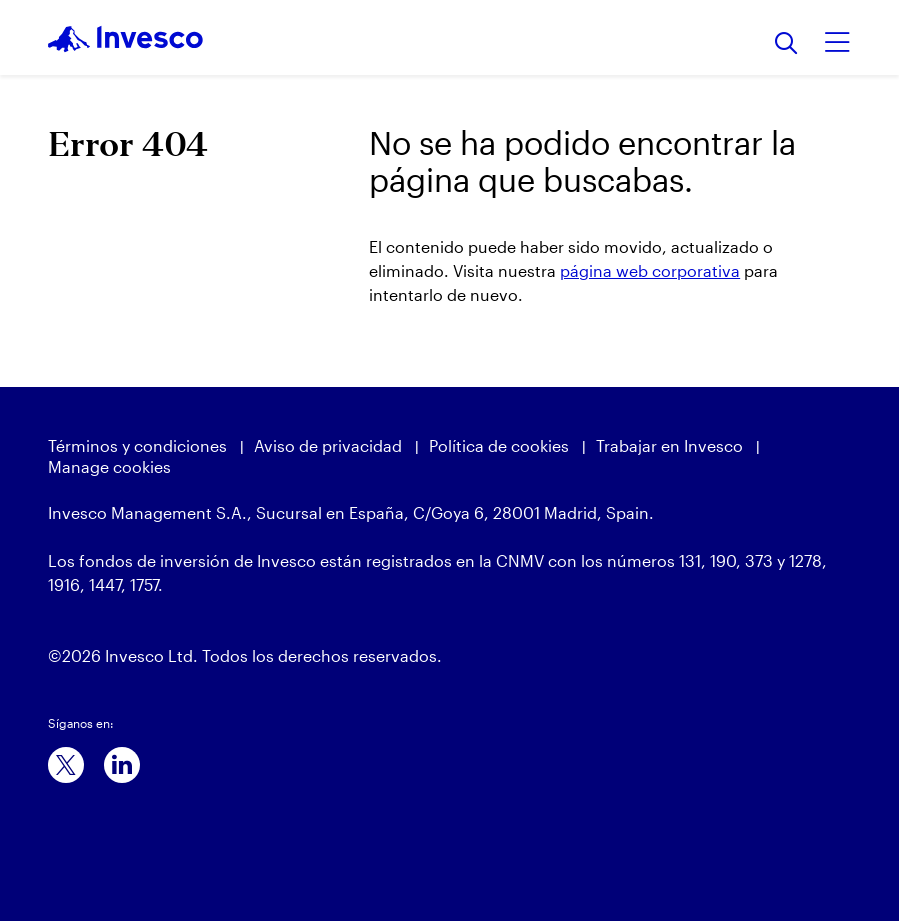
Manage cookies (109, 466)
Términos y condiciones (137, 445)
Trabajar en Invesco (669, 445)
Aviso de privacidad (328, 445)
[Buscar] (786, 44)
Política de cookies (499, 445)
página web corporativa (650, 270)
